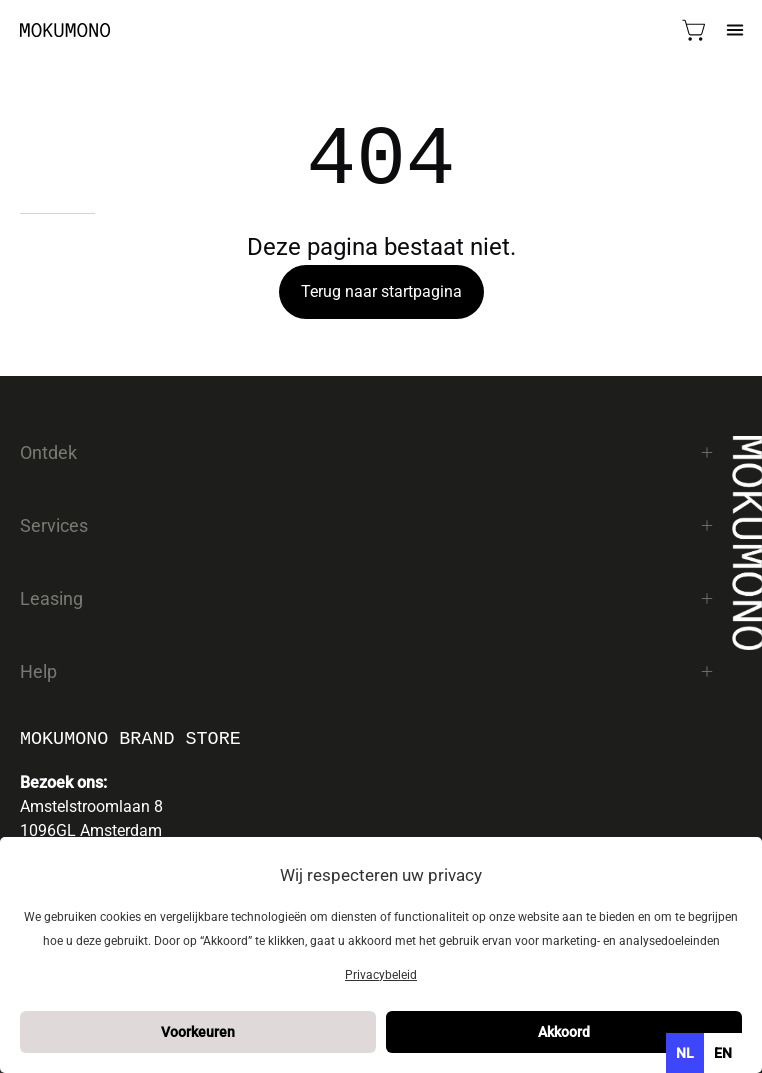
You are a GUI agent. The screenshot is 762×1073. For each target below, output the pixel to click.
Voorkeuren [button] (198, 1032)
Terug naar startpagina (381, 291)
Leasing (367, 598)
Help (367, 671)
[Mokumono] (65, 30)
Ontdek (367, 452)
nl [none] (685, 1053)
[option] (723, 1053)
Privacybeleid (381, 975)
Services (367, 525)
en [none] (723, 1053)
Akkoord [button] (564, 1032)
